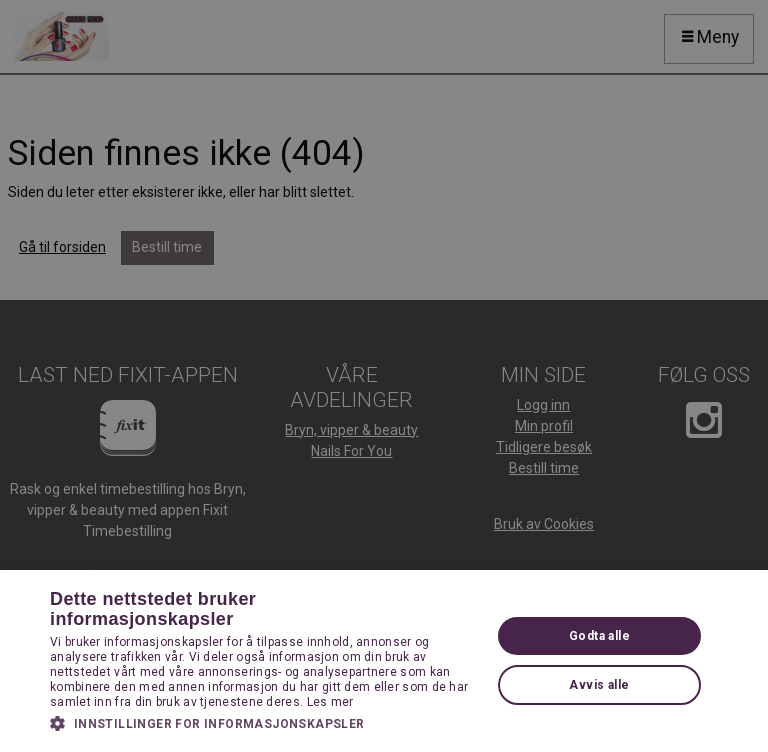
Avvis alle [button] (599, 685)
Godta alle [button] (599, 636)
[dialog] (384, 376)
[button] (264, 723)
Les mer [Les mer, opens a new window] (330, 702)
